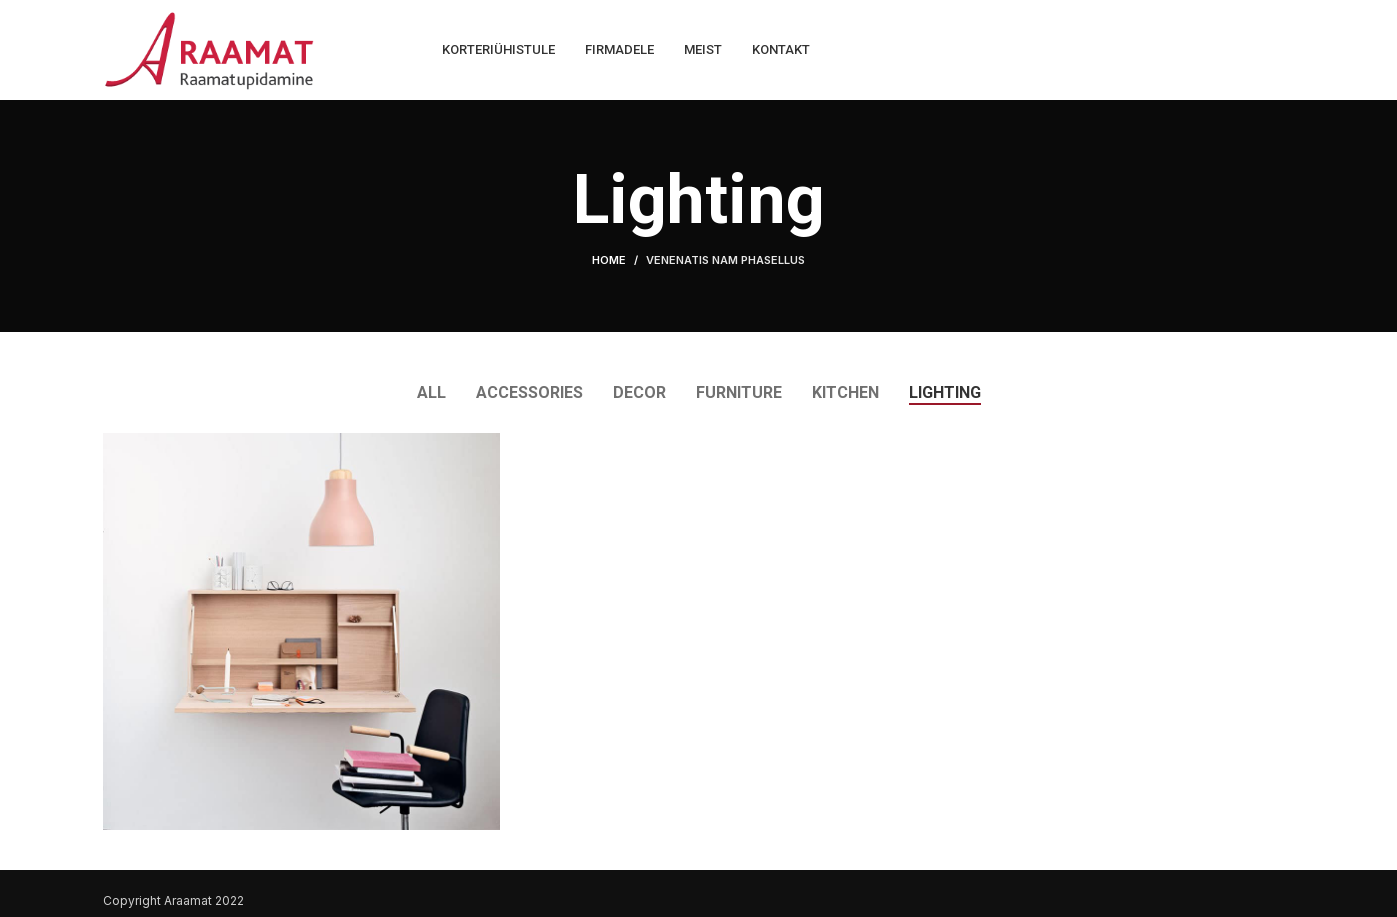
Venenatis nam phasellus (725, 260)
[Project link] (301, 631)
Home (609, 260)
